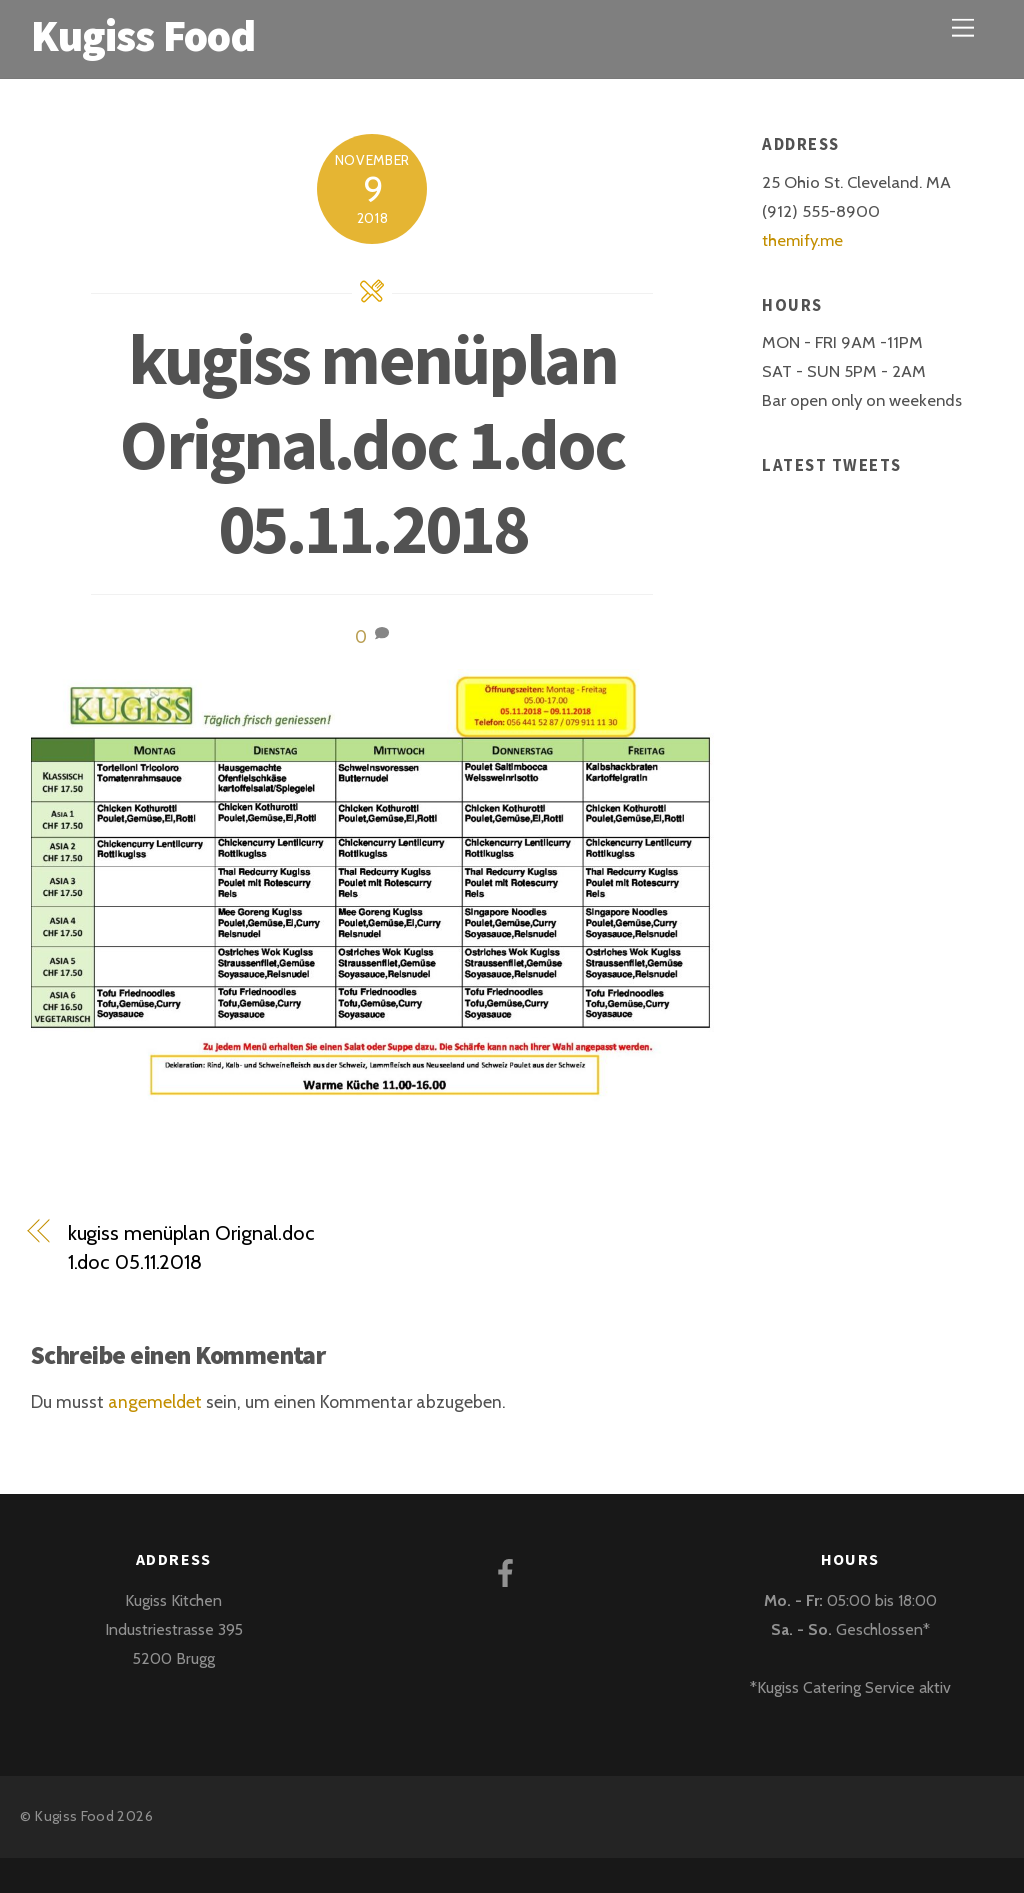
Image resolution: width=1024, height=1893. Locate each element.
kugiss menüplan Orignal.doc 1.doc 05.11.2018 (372, 443)
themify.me (802, 240)
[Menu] (963, 27)
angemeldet (155, 1401)
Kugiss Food (74, 1816)
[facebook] (509, 1571)
